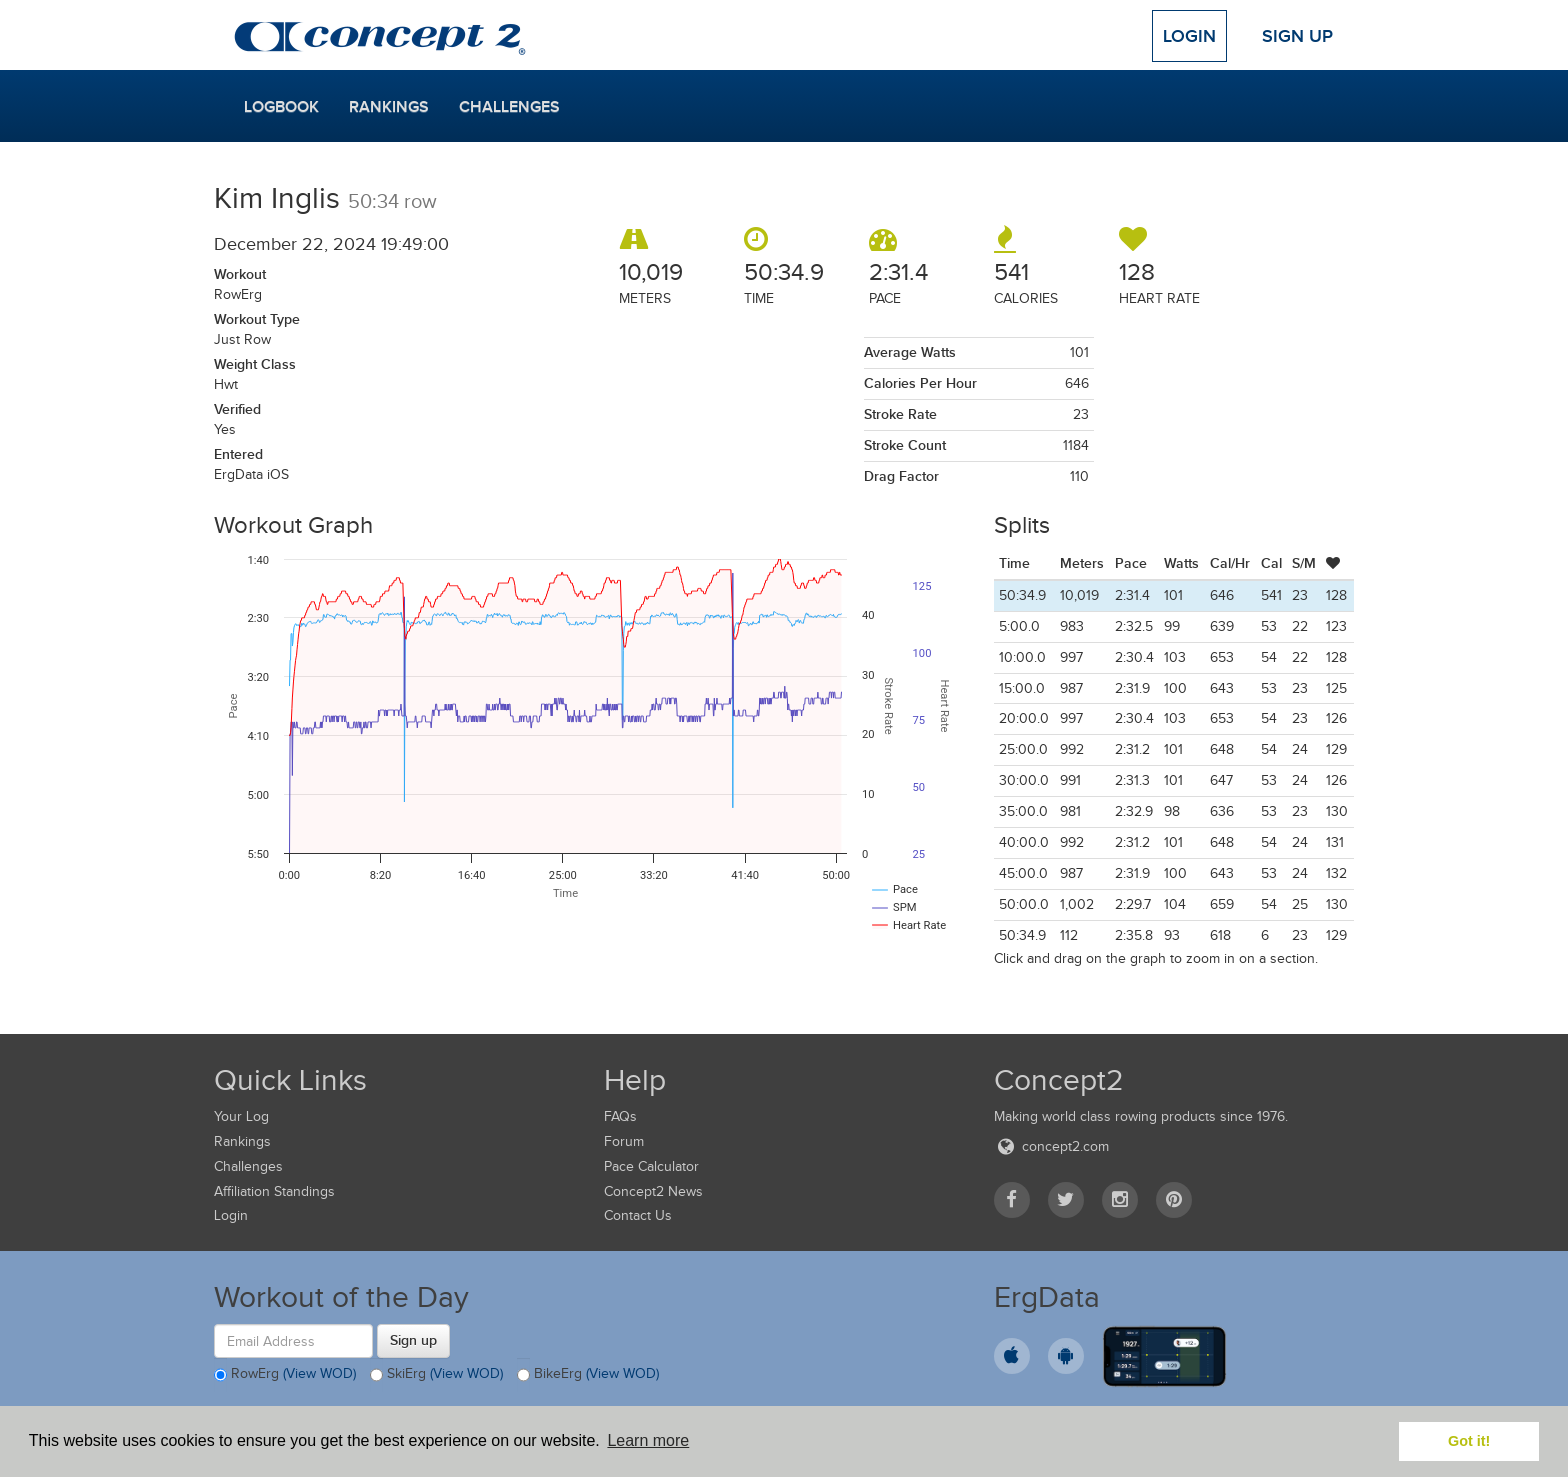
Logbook (281, 107)
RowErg (285, 1375)
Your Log (241, 1116)
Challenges (509, 107)
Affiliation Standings (274, 1191)
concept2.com (1051, 1146)
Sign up (413, 1340)
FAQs (620, 1116)
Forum (624, 1141)
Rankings (389, 107)
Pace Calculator (651, 1166)
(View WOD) (319, 1374)
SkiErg (436, 1375)
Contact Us (638, 1215)
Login (1189, 36)
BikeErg (588, 1375)
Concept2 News (653, 1191)
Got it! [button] (1469, 1441)
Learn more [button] (648, 1440)
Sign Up (1297, 36)
